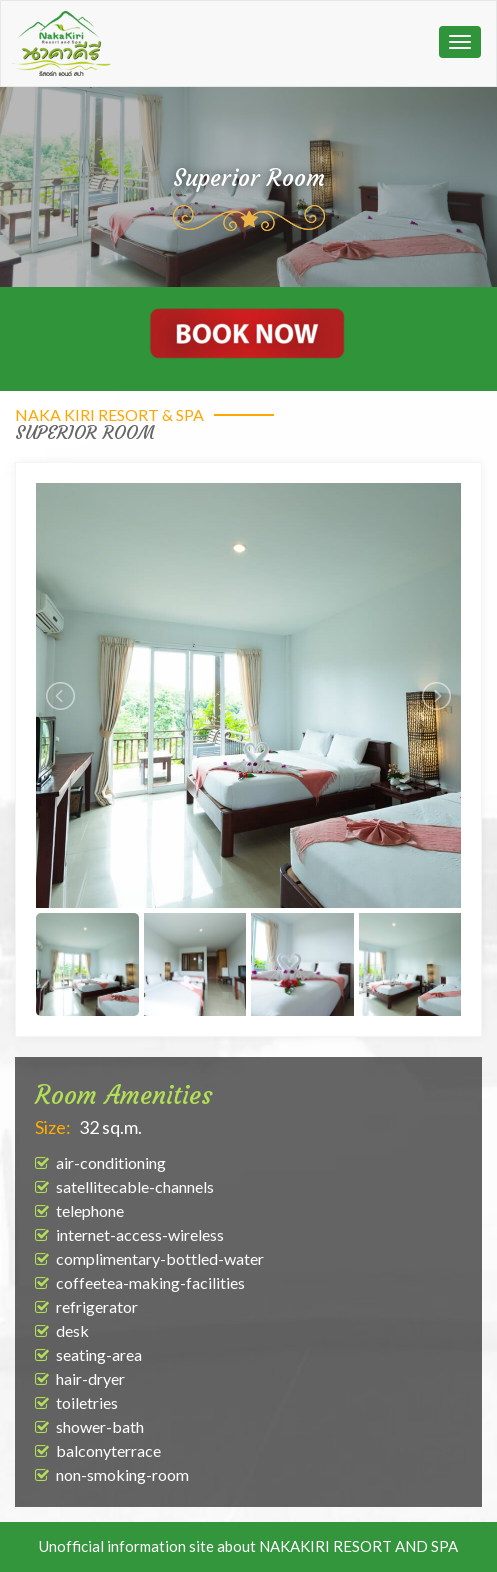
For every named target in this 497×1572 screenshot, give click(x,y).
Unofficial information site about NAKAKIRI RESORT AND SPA (248, 1546)
